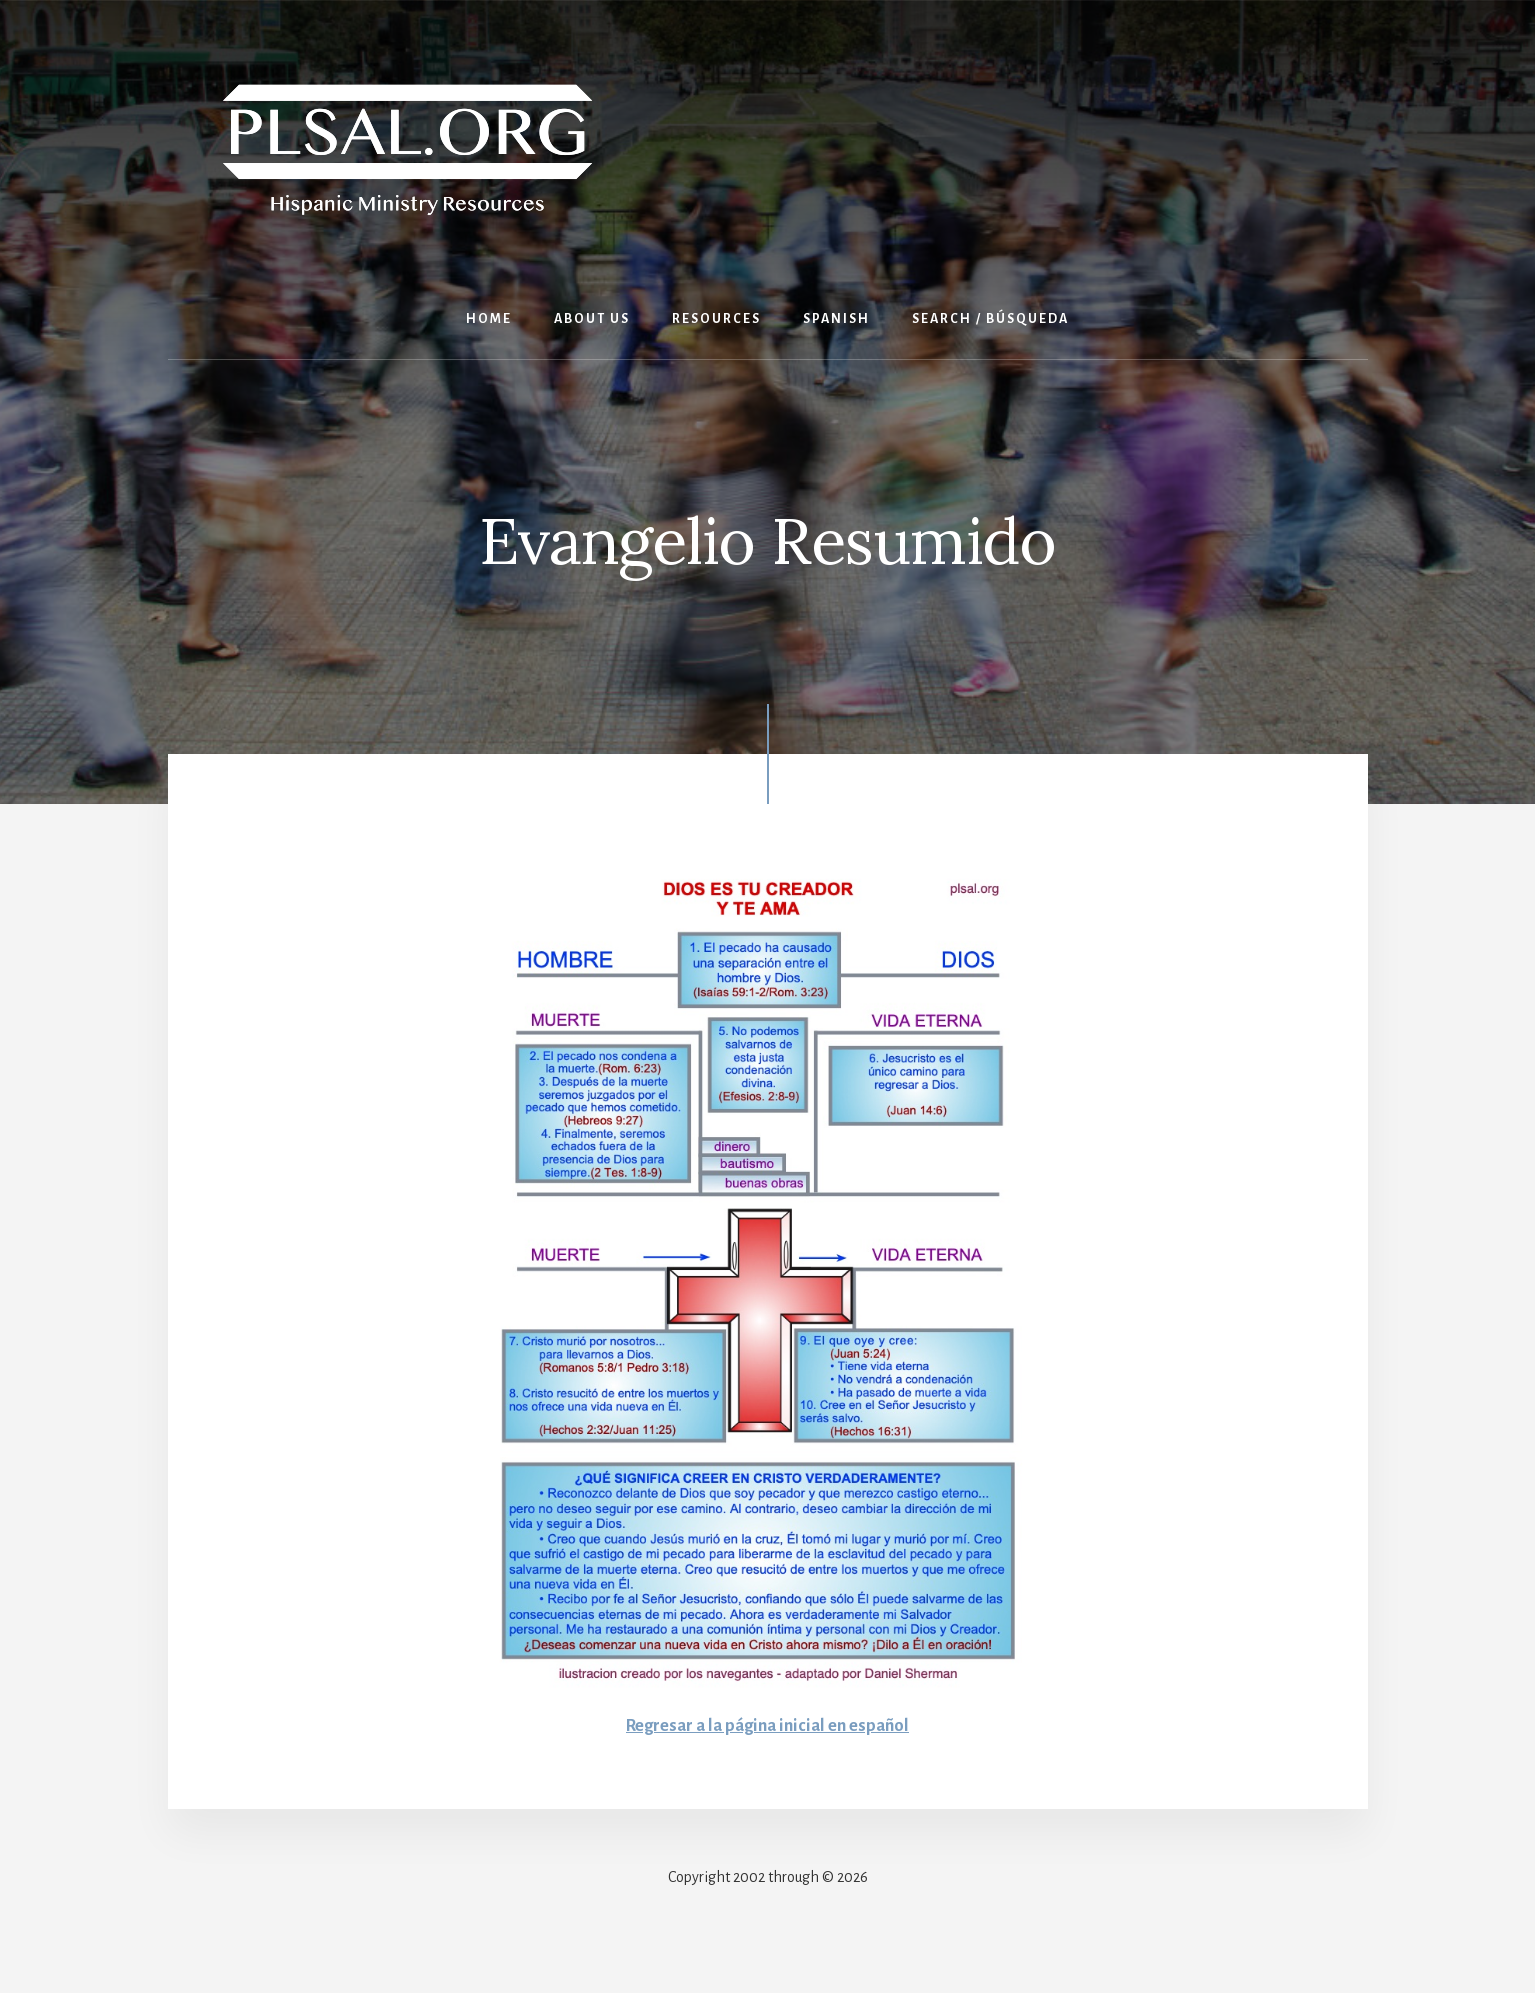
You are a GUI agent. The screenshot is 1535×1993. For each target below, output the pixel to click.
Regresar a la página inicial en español (768, 1725)
